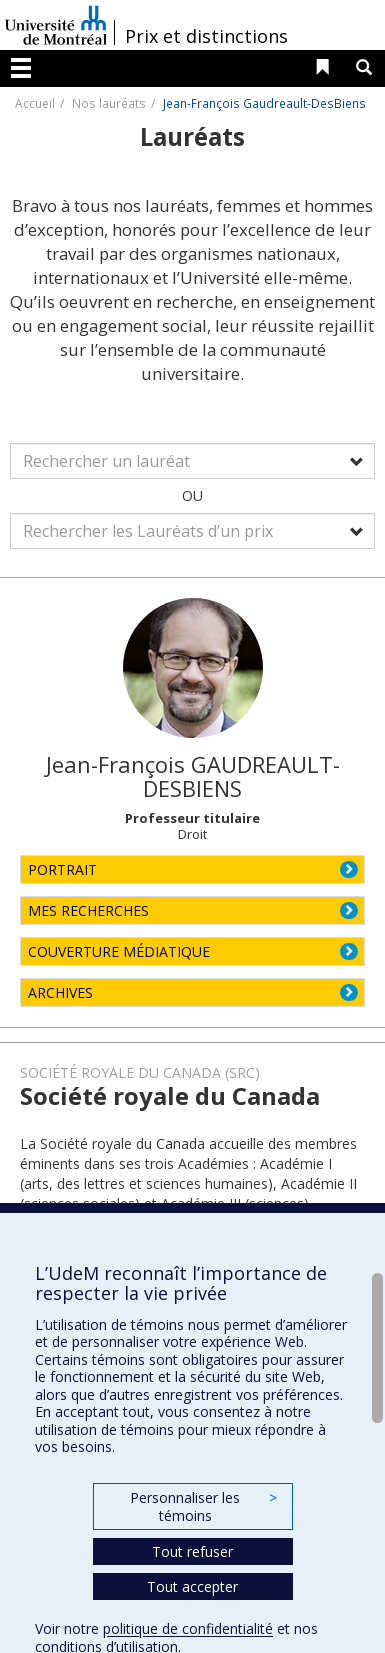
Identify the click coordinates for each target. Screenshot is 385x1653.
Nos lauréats (109, 103)
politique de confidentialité (188, 1628)
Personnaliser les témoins (203, 1506)
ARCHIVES (60, 992)
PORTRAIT (62, 869)
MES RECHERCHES (88, 910)
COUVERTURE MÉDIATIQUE (119, 951)
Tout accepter (192, 1586)
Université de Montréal (56, 25)
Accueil (35, 103)
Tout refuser (192, 1551)
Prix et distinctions (206, 36)
